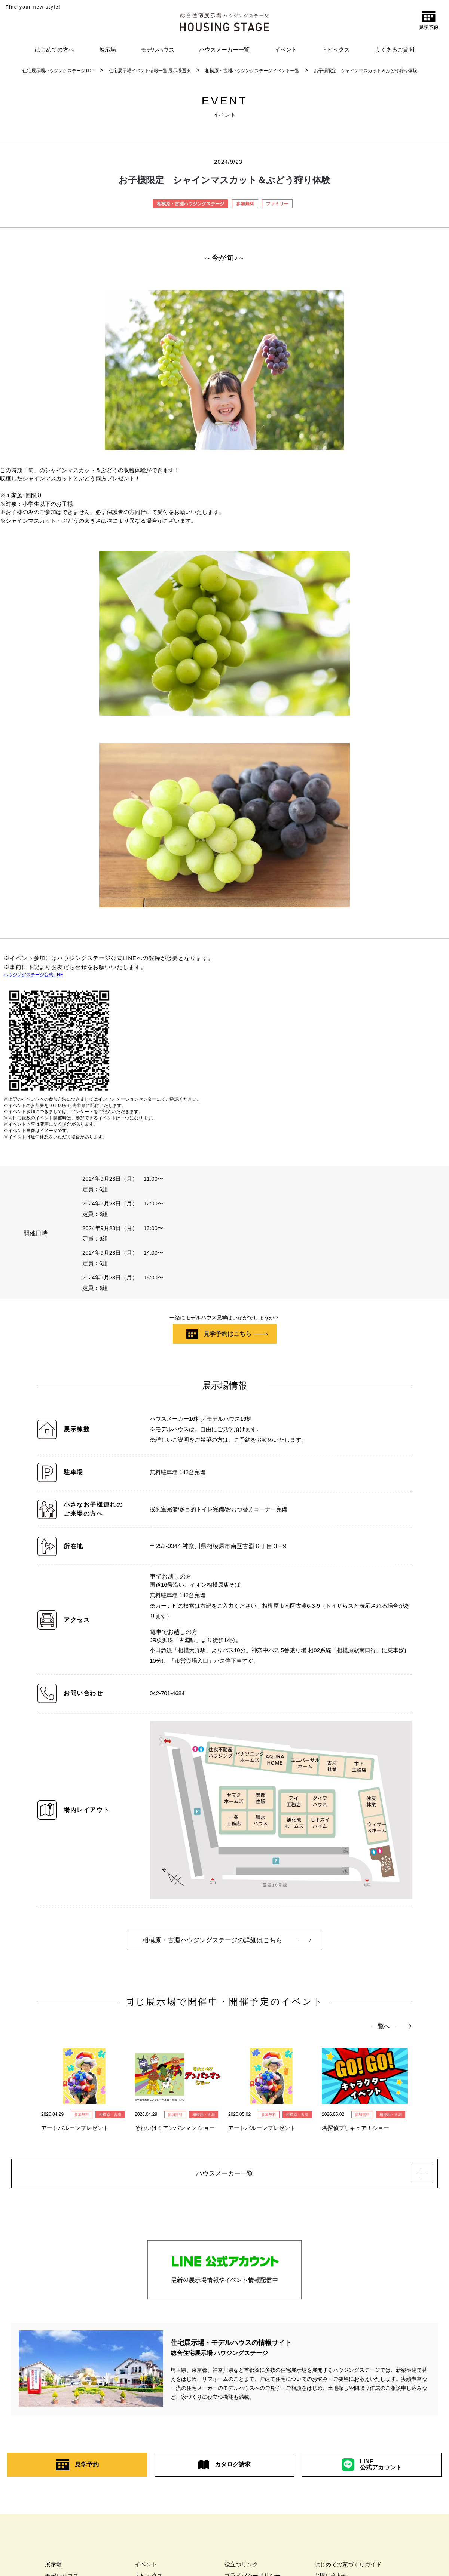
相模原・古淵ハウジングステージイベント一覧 (252, 70)
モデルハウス (157, 49)
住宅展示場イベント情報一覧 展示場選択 (150, 70)
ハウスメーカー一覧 (224, 49)
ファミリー (277, 203)
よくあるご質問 (394, 49)
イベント (286, 49)
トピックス (336, 49)
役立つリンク (241, 2567)
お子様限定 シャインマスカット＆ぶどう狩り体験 (365, 70)
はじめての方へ (54, 49)
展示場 (107, 49)
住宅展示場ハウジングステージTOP (58, 70)
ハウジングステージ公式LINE (33, 974)
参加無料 (245, 203)
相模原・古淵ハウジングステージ (190, 203)
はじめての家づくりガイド (348, 2567)
